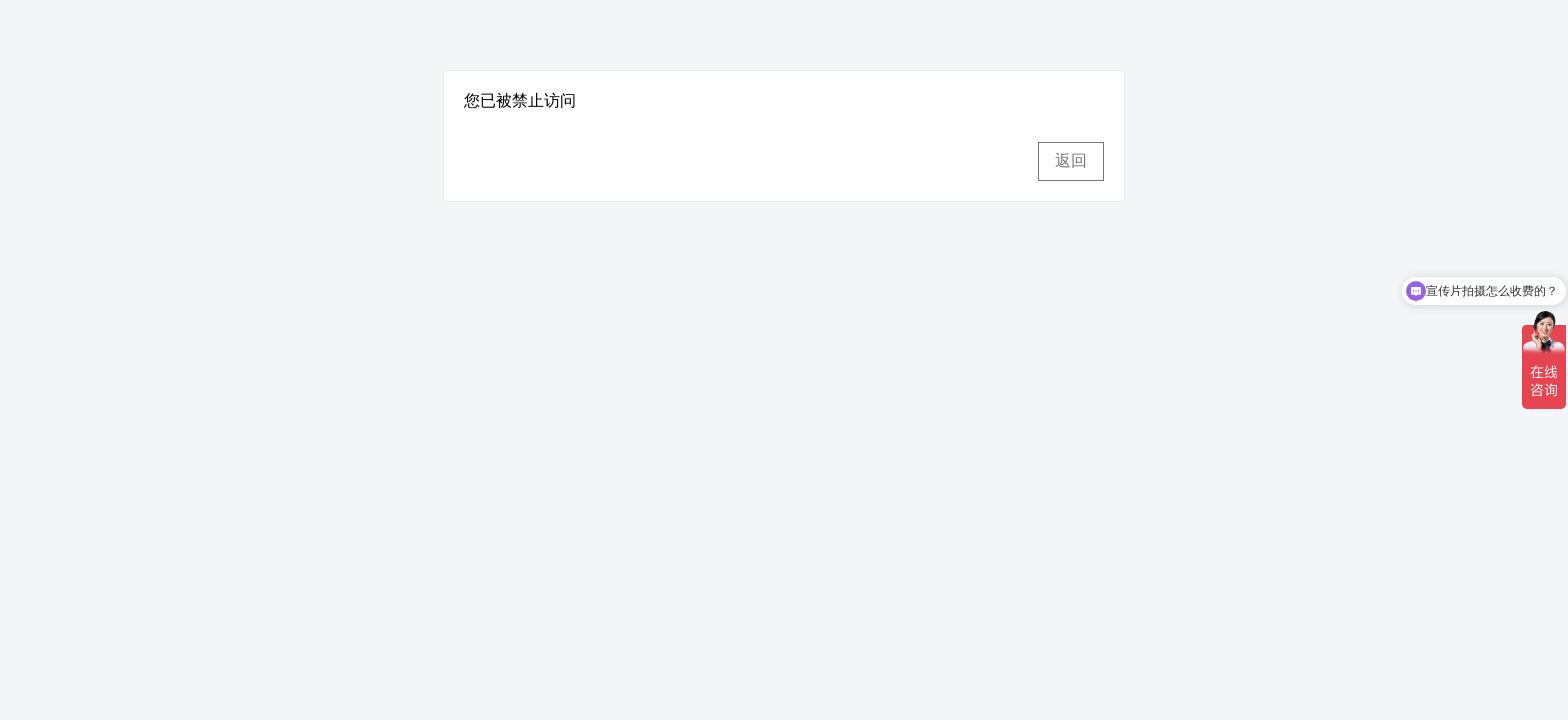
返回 (1071, 160)
